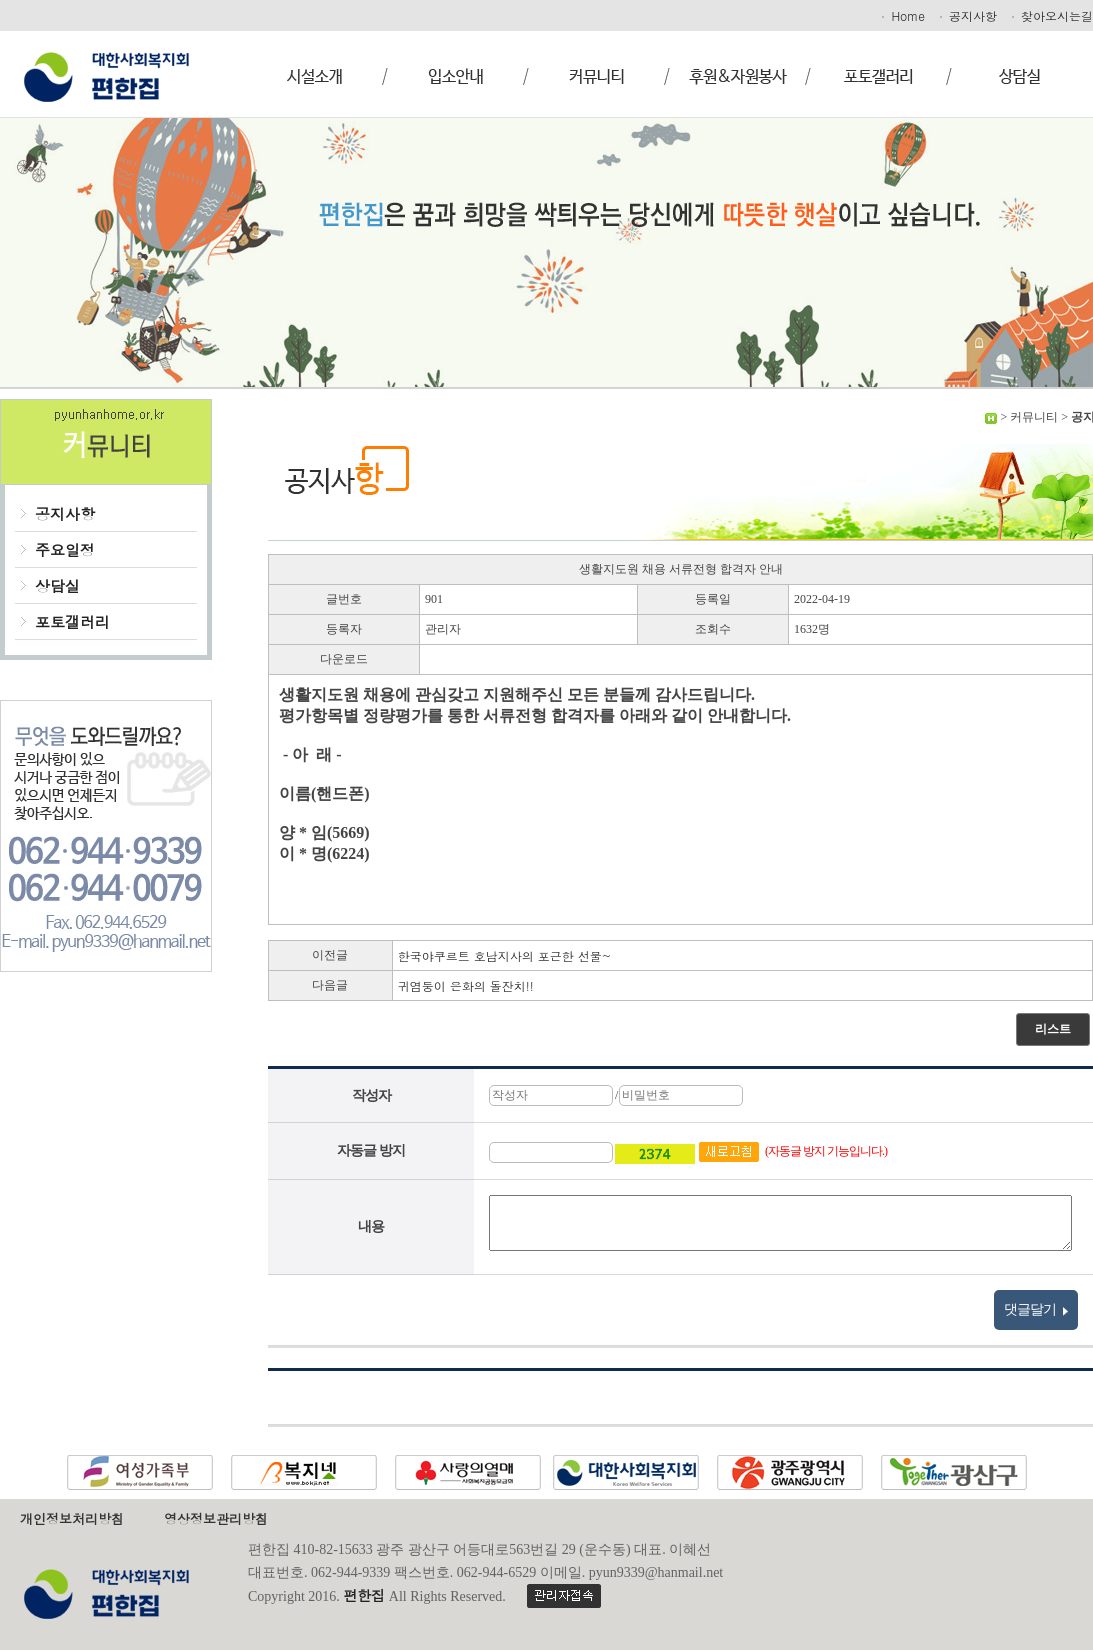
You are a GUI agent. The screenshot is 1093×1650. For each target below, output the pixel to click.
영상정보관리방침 (216, 1518)
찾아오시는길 (1051, 15)
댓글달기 (1036, 1310)
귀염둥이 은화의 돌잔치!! (466, 985)
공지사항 (967, 15)
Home (902, 15)
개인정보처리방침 (72, 1518)
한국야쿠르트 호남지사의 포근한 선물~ (505, 955)
